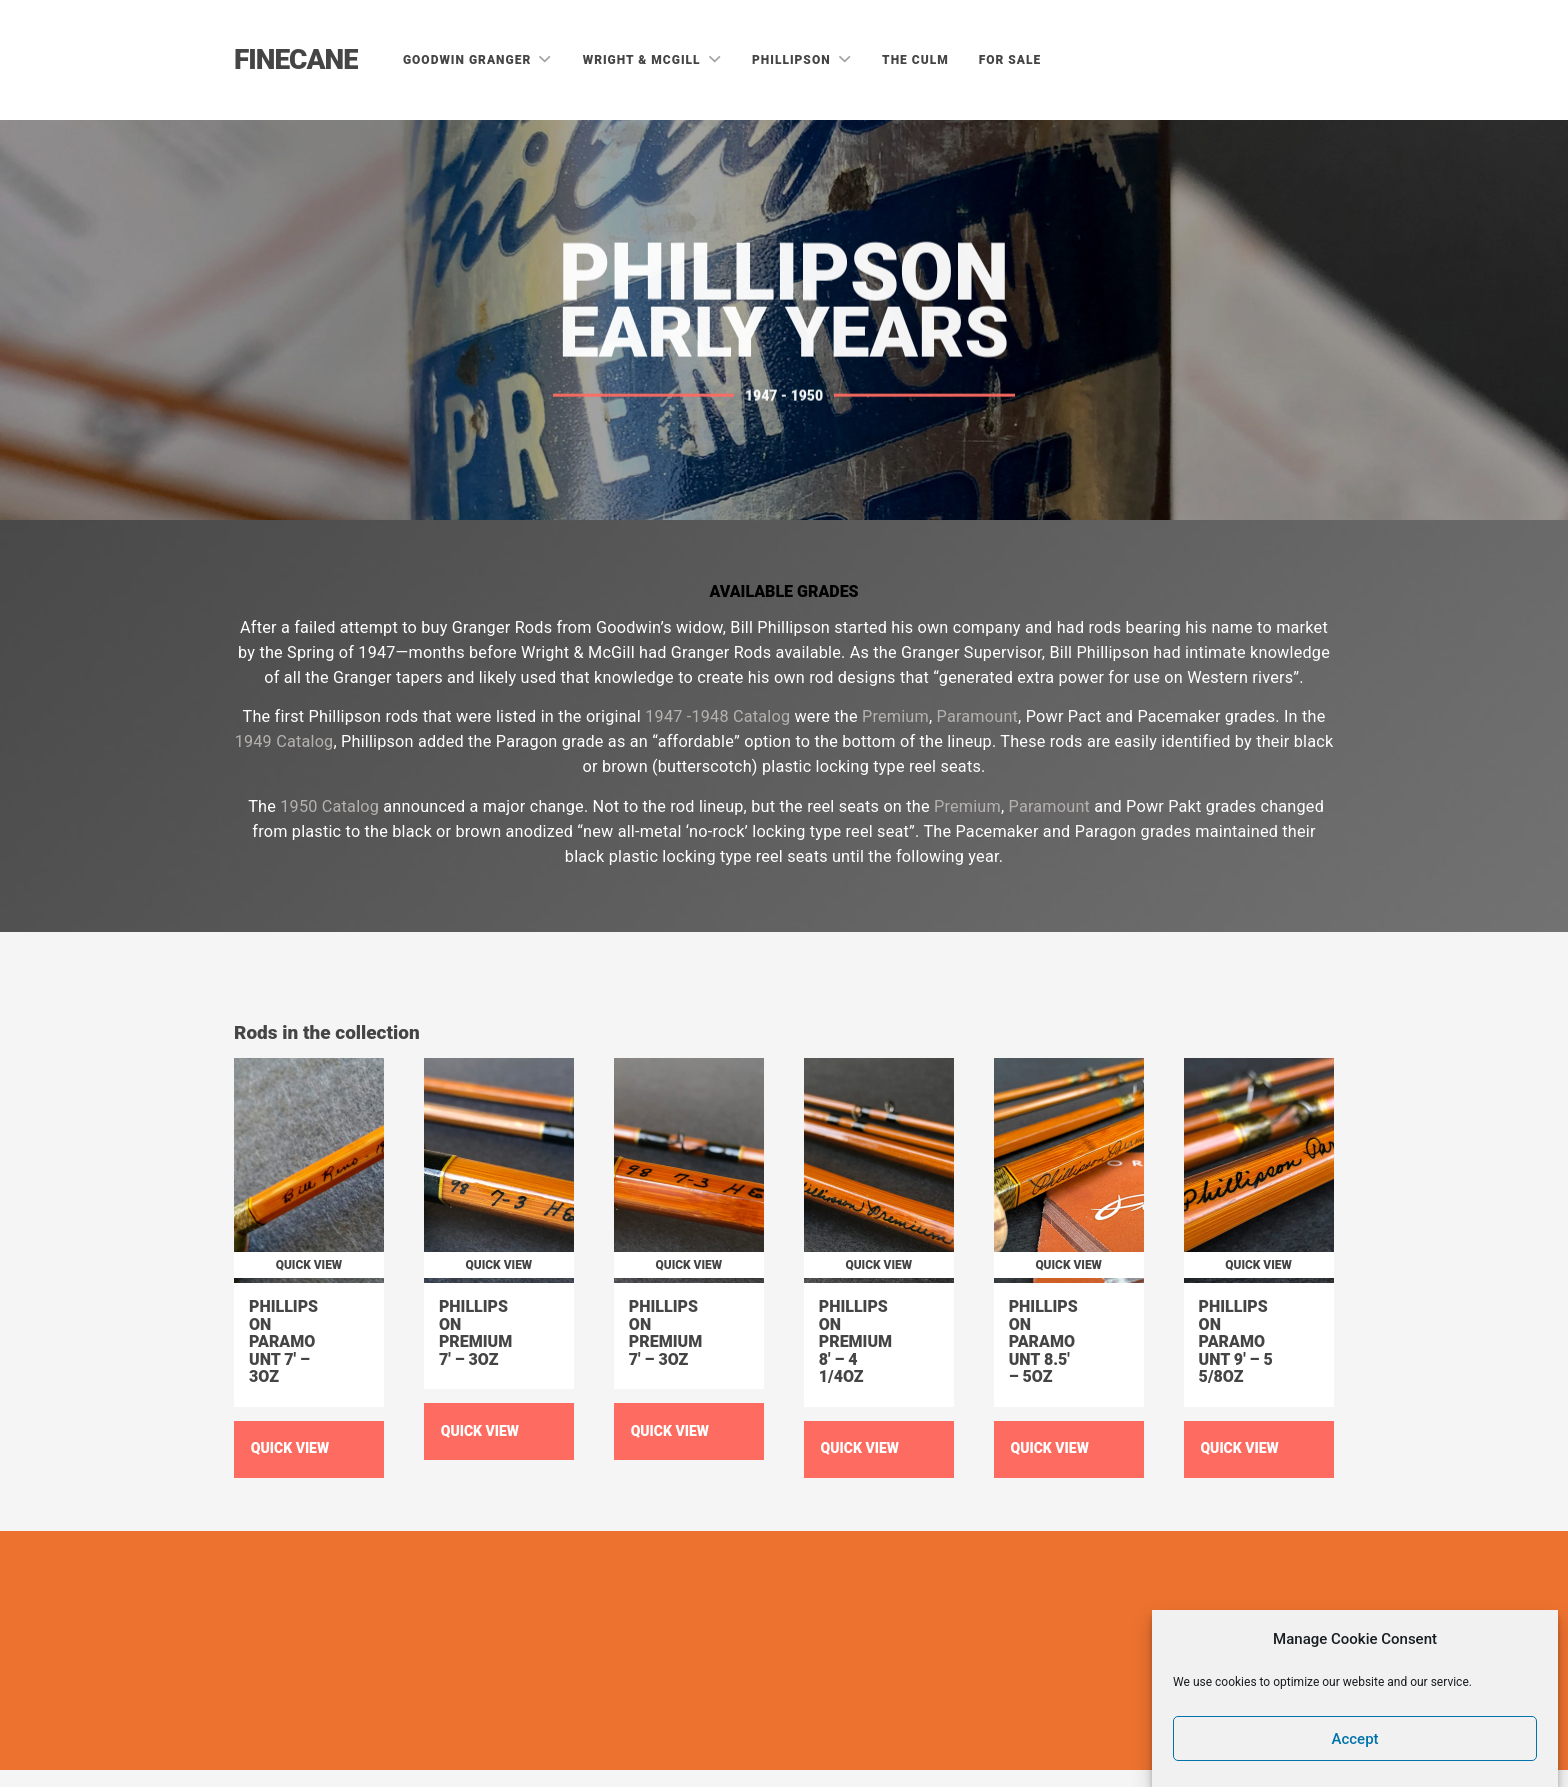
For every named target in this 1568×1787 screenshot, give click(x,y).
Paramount (978, 716)
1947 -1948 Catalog (717, 716)
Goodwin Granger (469, 60)
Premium (895, 716)
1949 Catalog (284, 741)
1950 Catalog (329, 806)
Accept (1355, 1739)
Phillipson (793, 60)
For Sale (1010, 60)
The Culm (915, 60)
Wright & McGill (644, 60)
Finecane (296, 59)
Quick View (290, 1448)
